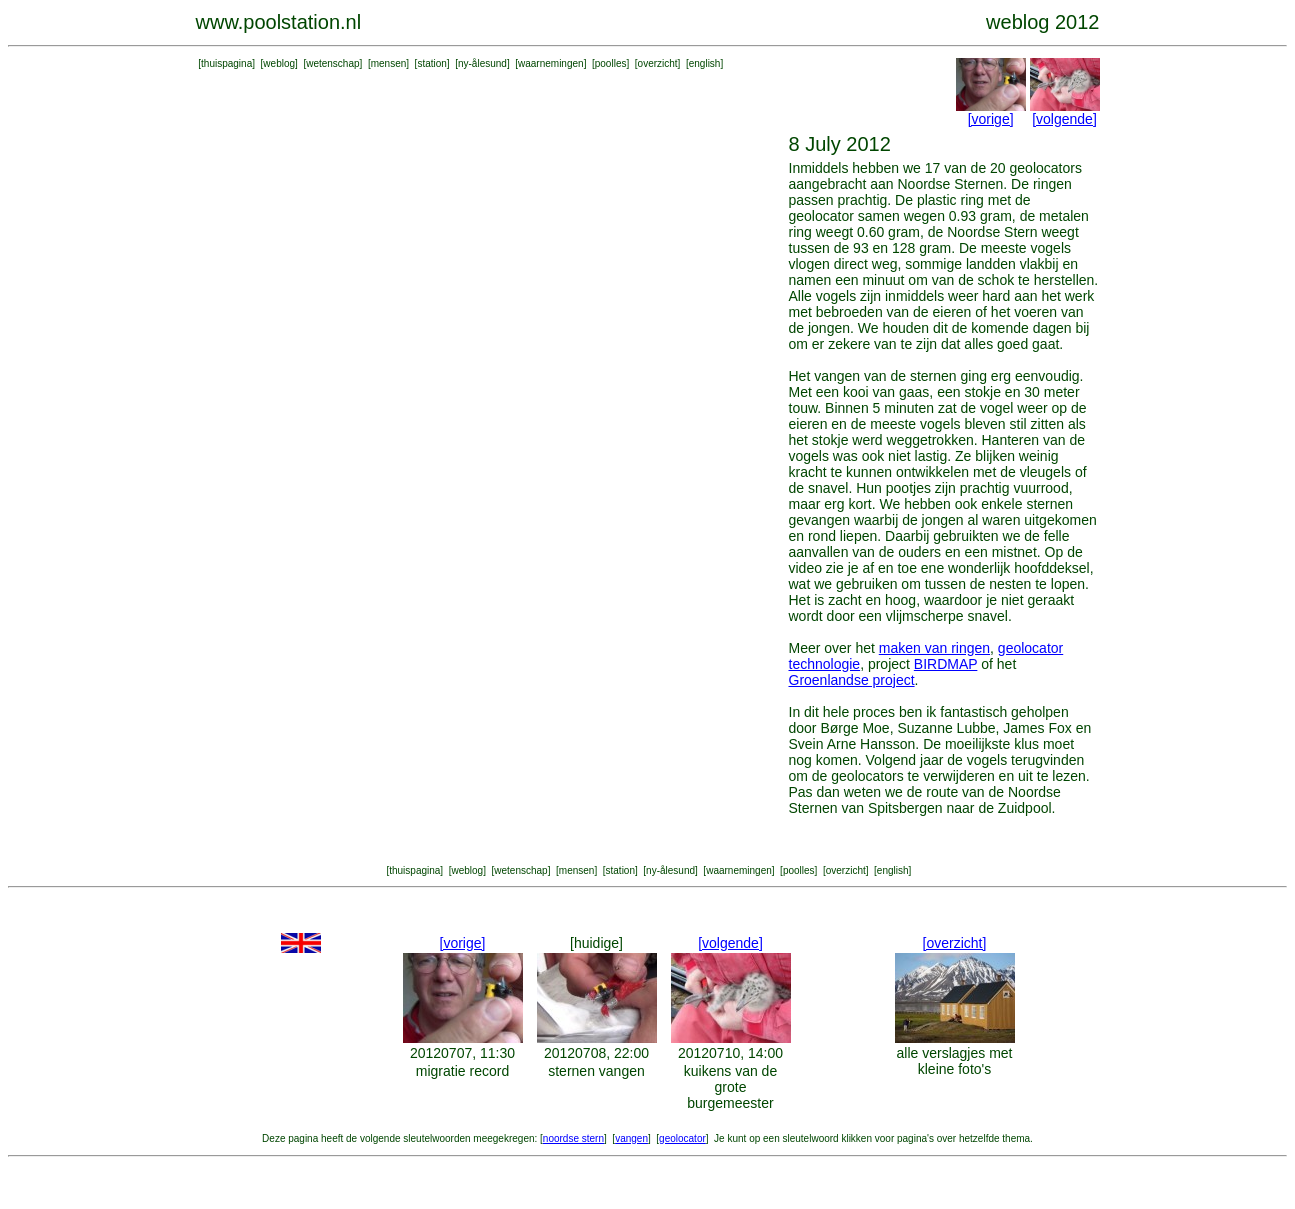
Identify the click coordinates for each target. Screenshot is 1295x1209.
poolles (611, 63)
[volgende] (1064, 119)
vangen (631, 1138)
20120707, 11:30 (462, 1053)
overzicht (658, 63)
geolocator (682, 1138)
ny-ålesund (482, 63)
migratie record (462, 1071)
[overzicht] (955, 943)
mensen (389, 63)
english (705, 63)
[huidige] (596, 943)
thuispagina (226, 63)
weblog (279, 63)
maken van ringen (934, 648)
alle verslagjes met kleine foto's (955, 1061)
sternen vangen (596, 1071)
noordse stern (573, 1138)
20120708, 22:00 (596, 1053)
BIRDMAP (946, 664)
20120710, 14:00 (730, 1053)
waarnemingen (551, 63)
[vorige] (991, 119)
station (431, 63)
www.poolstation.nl (279, 22)
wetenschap (332, 63)
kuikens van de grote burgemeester (730, 1087)
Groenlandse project (852, 680)
